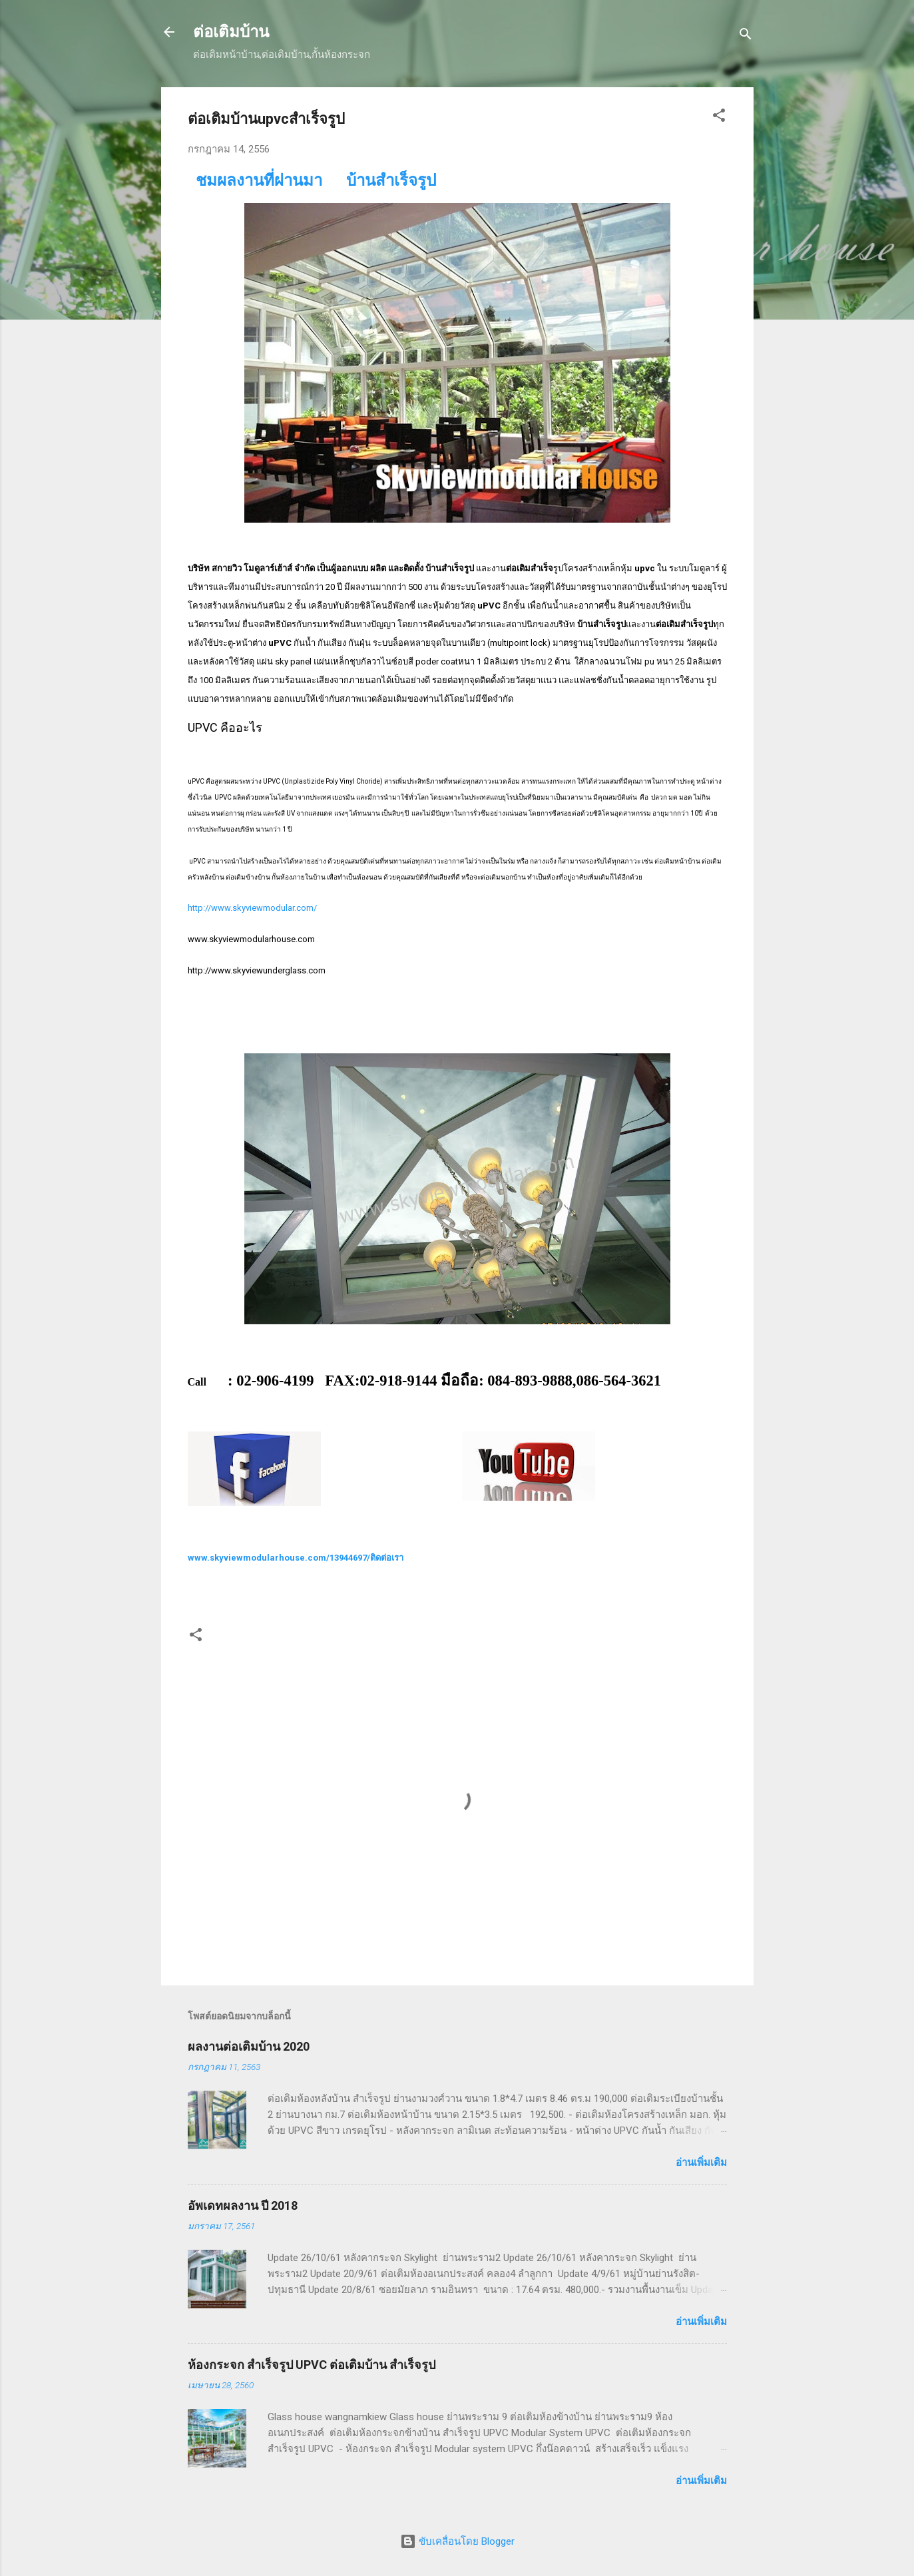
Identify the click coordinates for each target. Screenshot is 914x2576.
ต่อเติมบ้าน (231, 32)
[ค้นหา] (746, 36)
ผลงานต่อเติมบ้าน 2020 (249, 2046)
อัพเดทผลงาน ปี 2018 (243, 2205)
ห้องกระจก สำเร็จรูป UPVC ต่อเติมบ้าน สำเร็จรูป (311, 2365)
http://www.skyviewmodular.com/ (252, 908)
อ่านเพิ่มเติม (701, 2163)
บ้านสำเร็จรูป (391, 180)
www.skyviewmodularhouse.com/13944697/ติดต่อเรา (295, 1558)
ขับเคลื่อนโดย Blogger (457, 2541)
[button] (719, 117)
